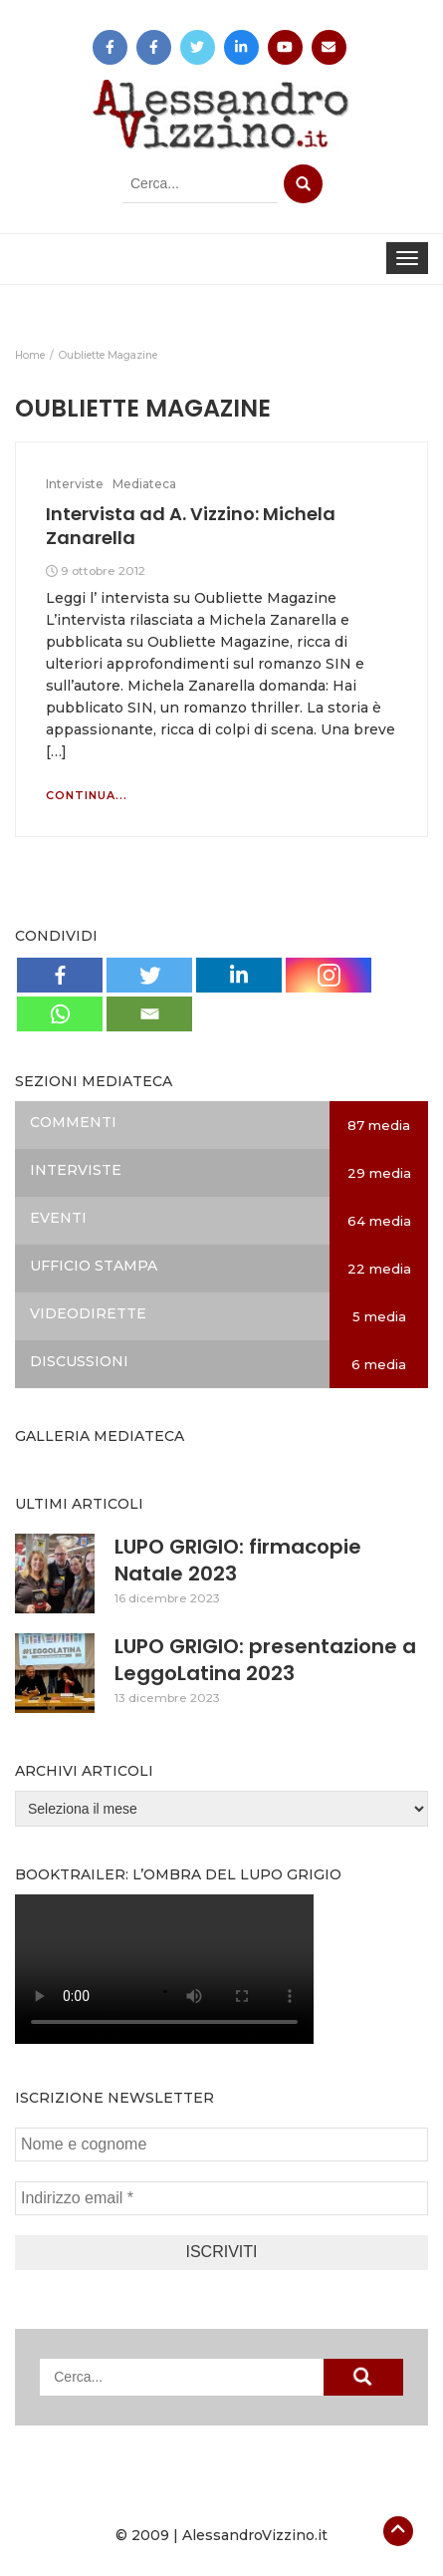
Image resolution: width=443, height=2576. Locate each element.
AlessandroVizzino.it (255, 2535)
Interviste (75, 483)
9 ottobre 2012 (103, 570)
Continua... (86, 795)
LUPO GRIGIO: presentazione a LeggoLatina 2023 (265, 1659)
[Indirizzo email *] (221, 2198)
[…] (56, 751)
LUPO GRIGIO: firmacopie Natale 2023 (237, 1560)
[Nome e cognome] (221, 2144)
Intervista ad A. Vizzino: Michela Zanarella (190, 525)
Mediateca (144, 483)
